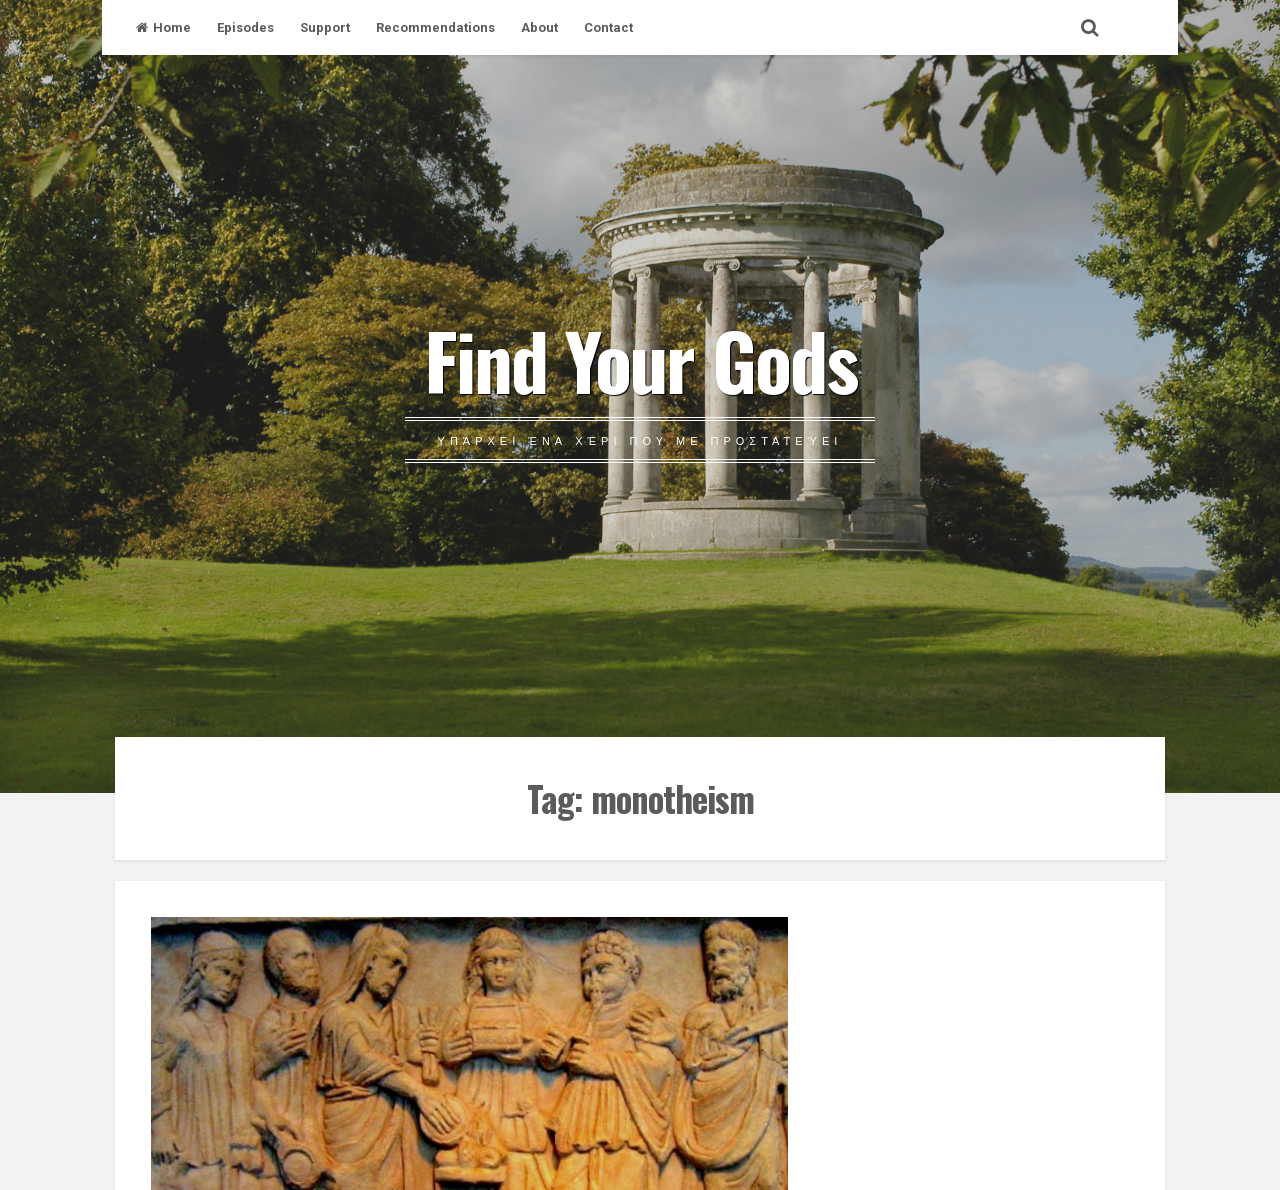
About (539, 27)
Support (325, 27)
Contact (608, 27)
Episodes (245, 27)
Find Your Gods (640, 359)
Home (163, 27)
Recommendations (435, 27)
